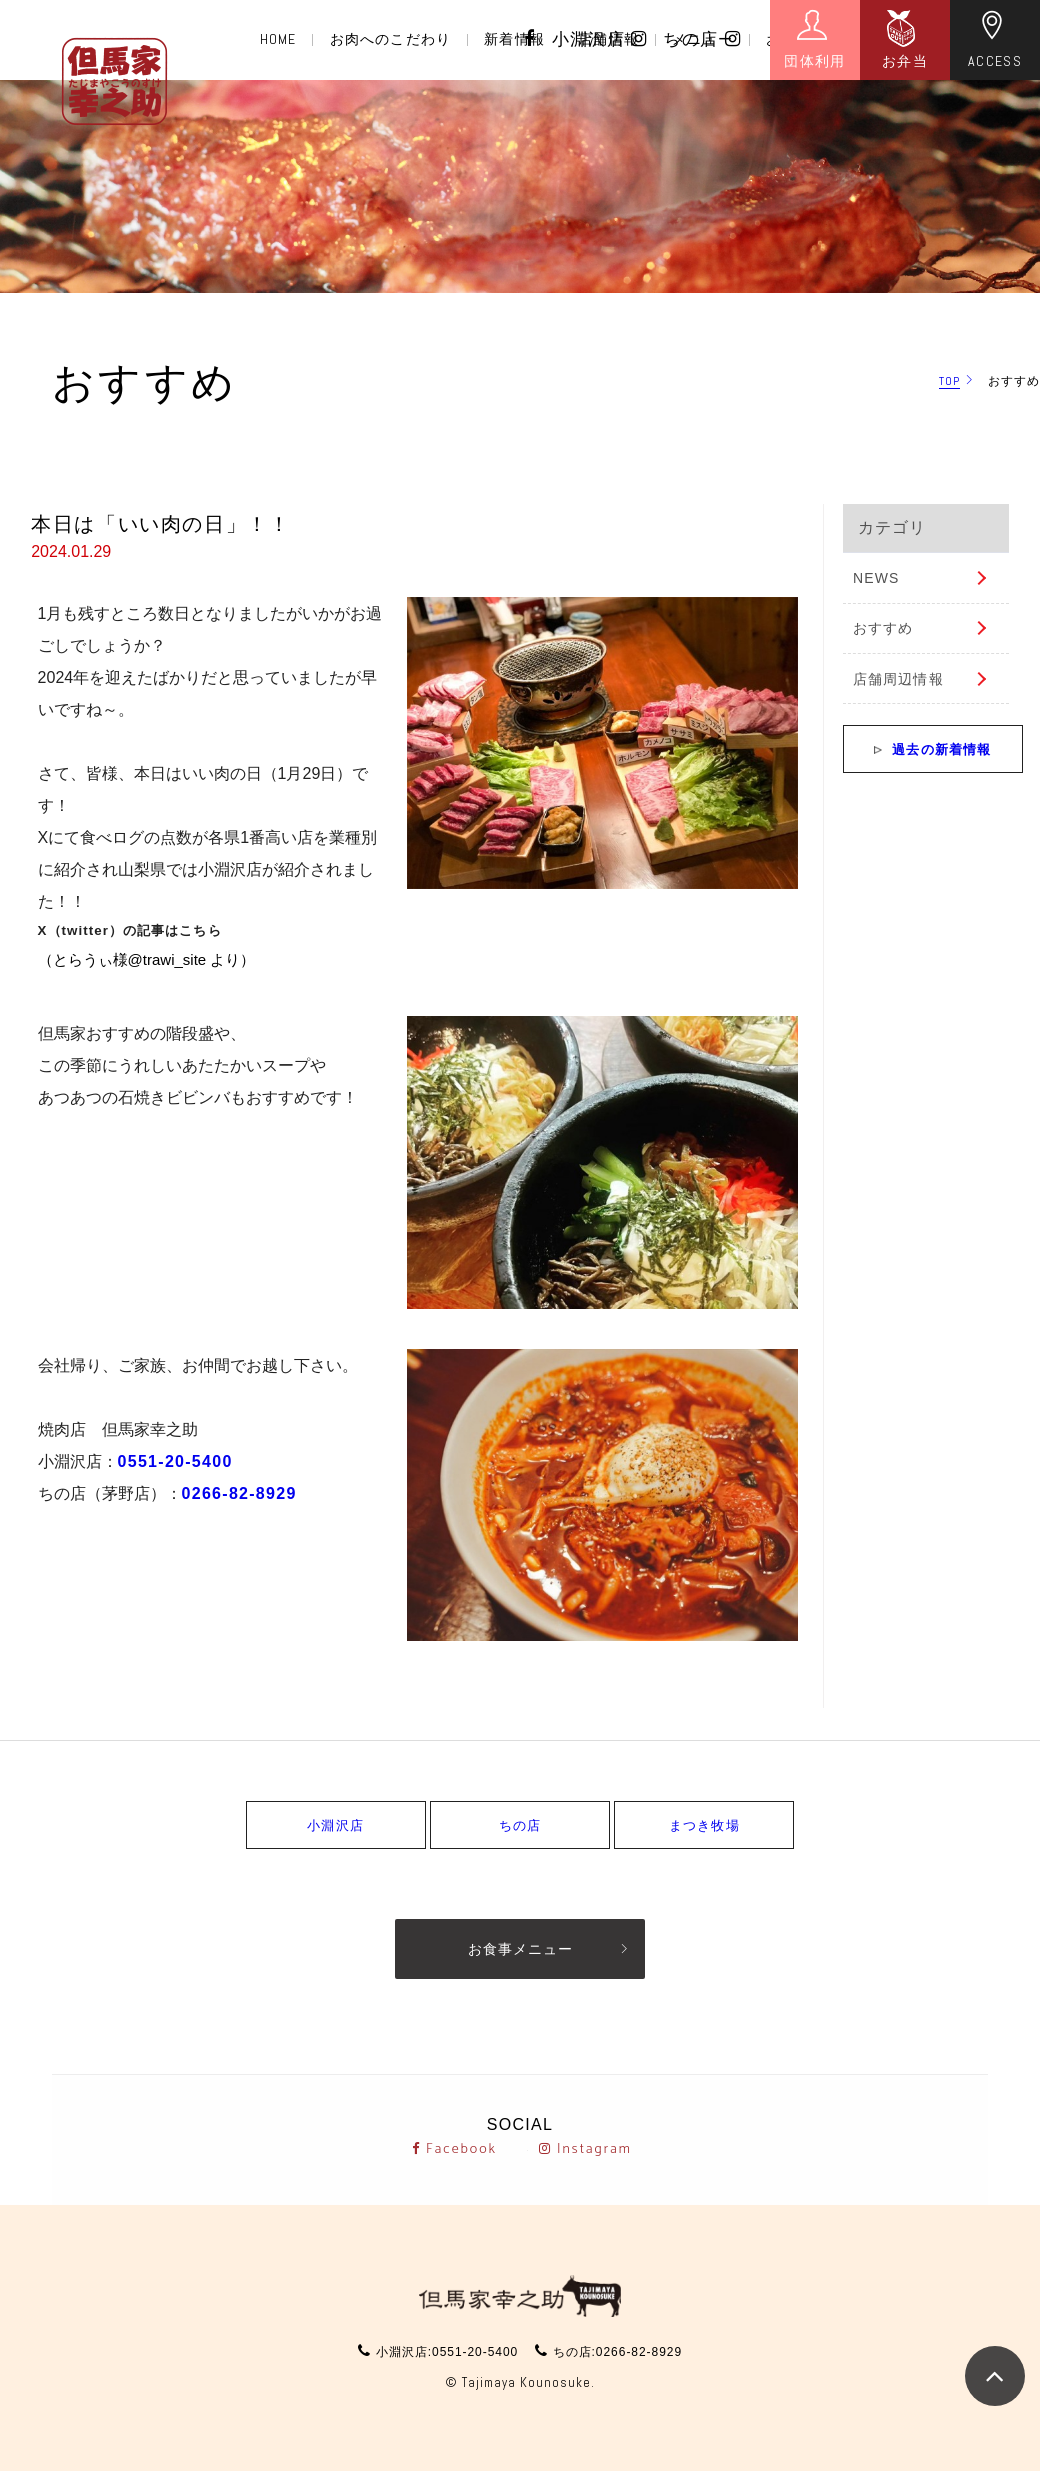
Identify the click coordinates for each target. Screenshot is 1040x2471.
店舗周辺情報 (898, 679)
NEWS (876, 578)
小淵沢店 (600, 39)
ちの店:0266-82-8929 (617, 2352)
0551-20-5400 (175, 1461)
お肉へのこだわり (390, 39)
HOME (278, 39)
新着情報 (514, 39)
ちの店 (702, 39)
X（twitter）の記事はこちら (130, 930)
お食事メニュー (520, 1949)
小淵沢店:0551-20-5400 (447, 2352)
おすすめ (883, 628)
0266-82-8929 (239, 1493)
